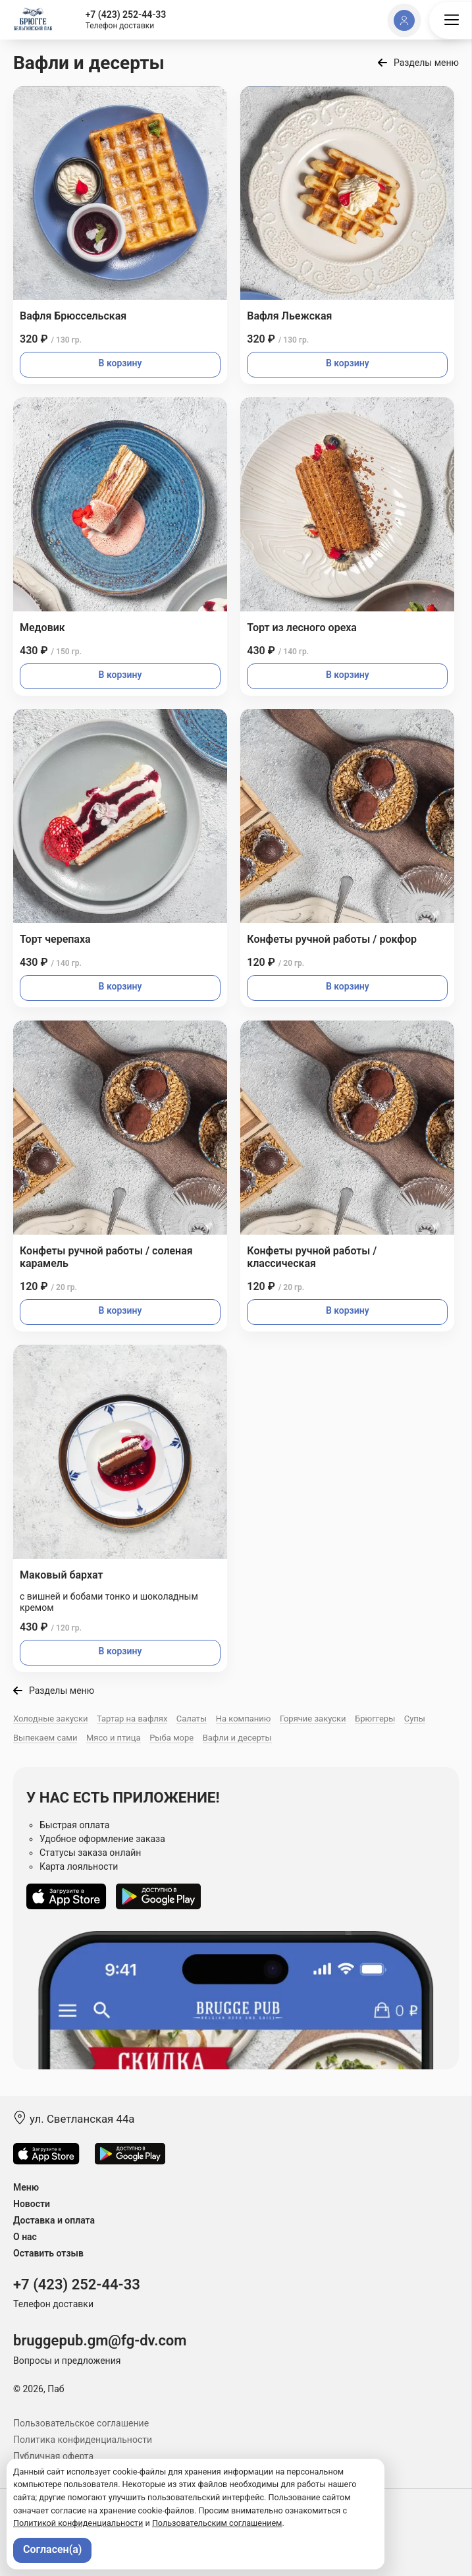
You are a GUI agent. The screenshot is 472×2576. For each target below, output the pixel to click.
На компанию (243, 1718)
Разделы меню (426, 62)
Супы (414, 1718)
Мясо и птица (113, 1738)
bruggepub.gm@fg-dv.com (99, 2340)
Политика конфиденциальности (82, 2439)
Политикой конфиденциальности (78, 2523)
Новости (31, 2203)
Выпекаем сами (45, 1738)
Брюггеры (375, 1718)
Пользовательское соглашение (81, 2423)
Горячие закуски (313, 1718)
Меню (26, 2187)
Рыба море (171, 1738)
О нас (25, 2236)
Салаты (191, 1718)
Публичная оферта (53, 2456)
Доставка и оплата (54, 2220)
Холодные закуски (50, 1718)
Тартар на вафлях (132, 1718)
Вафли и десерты (237, 1738)
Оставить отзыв (48, 2253)
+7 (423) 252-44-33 (126, 14)
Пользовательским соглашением (217, 2523)
